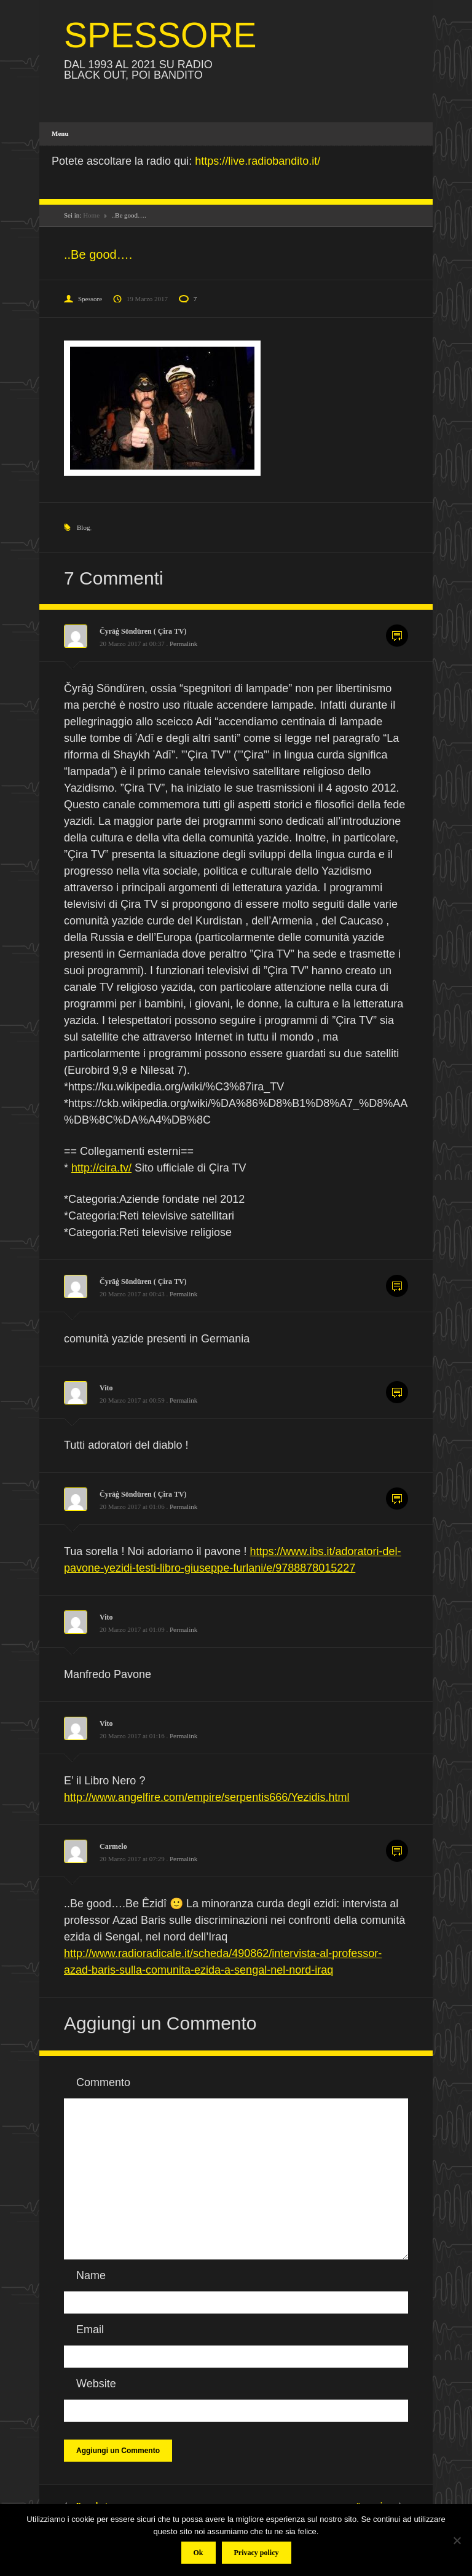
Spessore (90, 298)
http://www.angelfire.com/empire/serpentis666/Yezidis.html (207, 1797)
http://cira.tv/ (101, 1168)
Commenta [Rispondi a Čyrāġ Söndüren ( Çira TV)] (397, 635)
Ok (198, 2552)
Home (91, 215)
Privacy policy (256, 2552)
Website (96, 2383)
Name (91, 2275)
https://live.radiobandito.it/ (257, 161)
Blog (83, 527)
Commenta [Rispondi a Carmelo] (397, 1851)
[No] (456, 2540)
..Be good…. (98, 254)
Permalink (183, 643)
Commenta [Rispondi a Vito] (397, 1392)
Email (90, 2329)
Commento (103, 2082)
